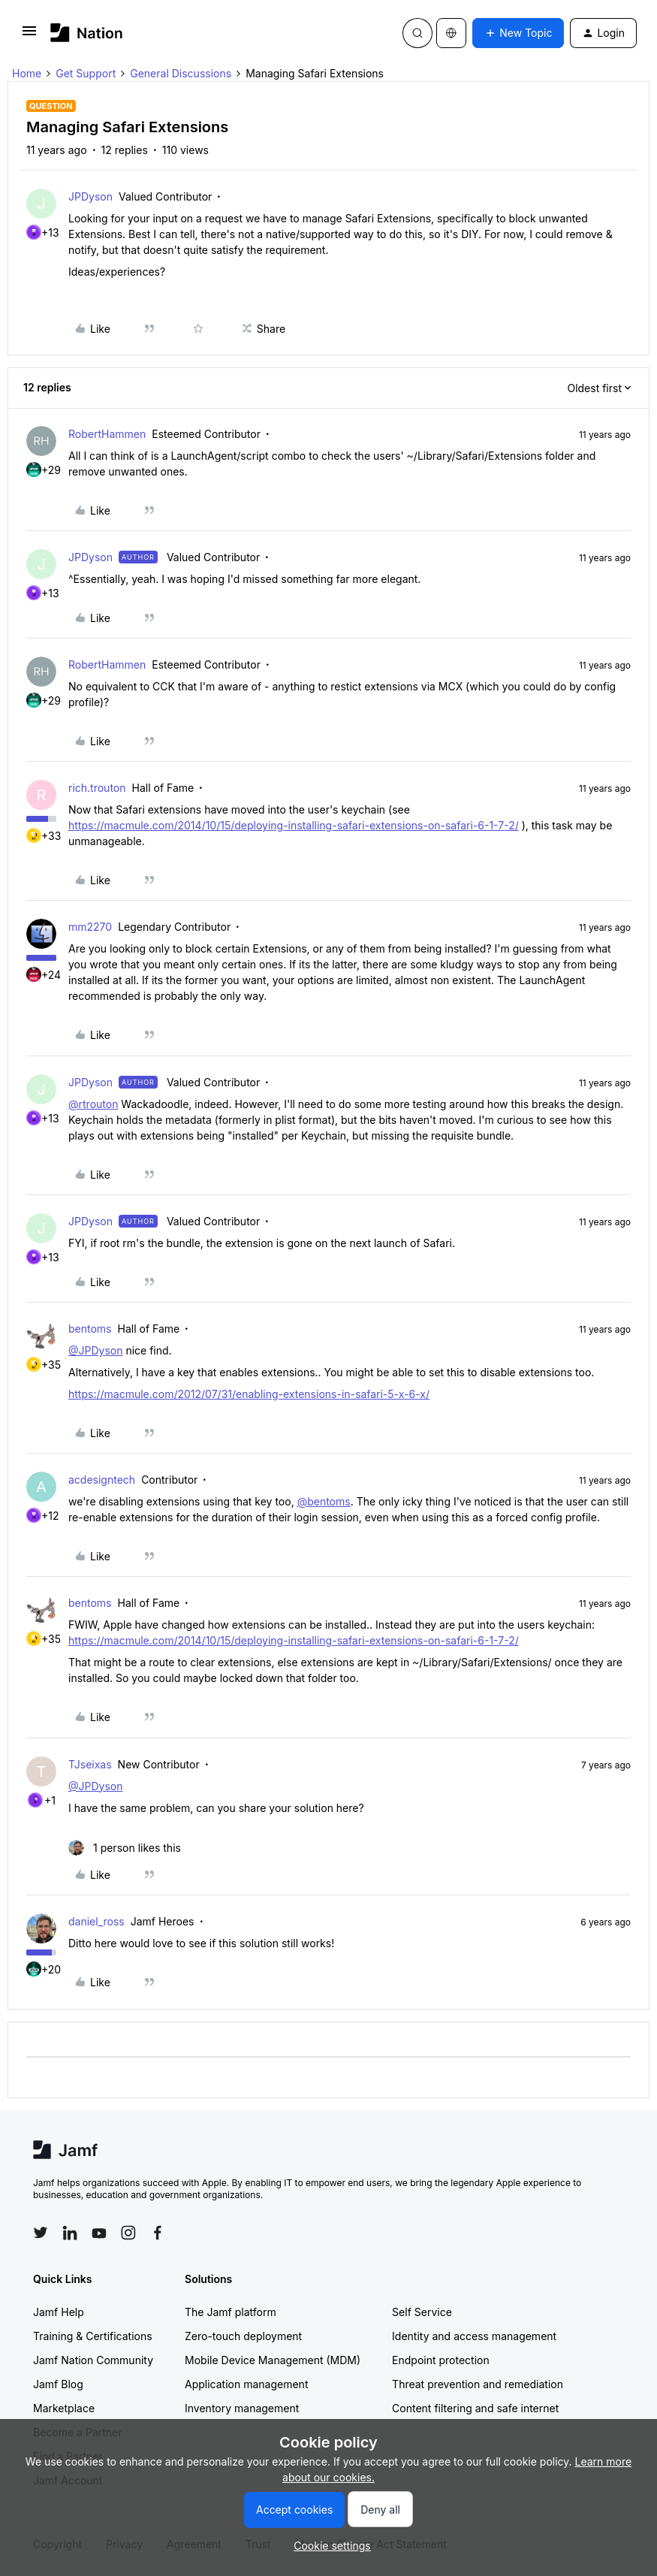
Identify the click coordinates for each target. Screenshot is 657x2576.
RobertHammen (107, 433)
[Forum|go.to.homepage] (86, 32)
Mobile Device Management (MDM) (272, 2360)
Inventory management (242, 2408)
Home (26, 73)
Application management (246, 2384)
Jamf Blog (58, 2384)
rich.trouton (97, 787)
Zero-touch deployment (243, 2336)
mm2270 (90, 926)
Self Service (422, 2312)
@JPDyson (95, 1350)
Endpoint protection (441, 2360)
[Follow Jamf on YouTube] (99, 2232)
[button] (29, 35)
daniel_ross (96, 1921)
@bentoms (324, 1501)
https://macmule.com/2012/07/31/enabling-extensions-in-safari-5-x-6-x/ (248, 1394)
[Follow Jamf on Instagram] (128, 2232)
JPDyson (90, 196)
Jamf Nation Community (93, 2360)
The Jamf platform (230, 2312)
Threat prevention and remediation (477, 2384)
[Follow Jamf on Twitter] (40, 2233)
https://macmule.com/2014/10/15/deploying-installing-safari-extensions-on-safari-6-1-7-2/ (293, 825)
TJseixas (90, 1764)
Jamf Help (58, 2312)
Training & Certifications (92, 2336)
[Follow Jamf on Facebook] (157, 2232)
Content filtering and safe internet (475, 2408)
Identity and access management (474, 2336)
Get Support (86, 73)
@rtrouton (93, 1104)
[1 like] (124, 1848)
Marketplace (64, 2408)
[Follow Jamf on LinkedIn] (69, 2232)
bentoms (90, 1328)
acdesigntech (101, 1479)
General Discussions (180, 73)
